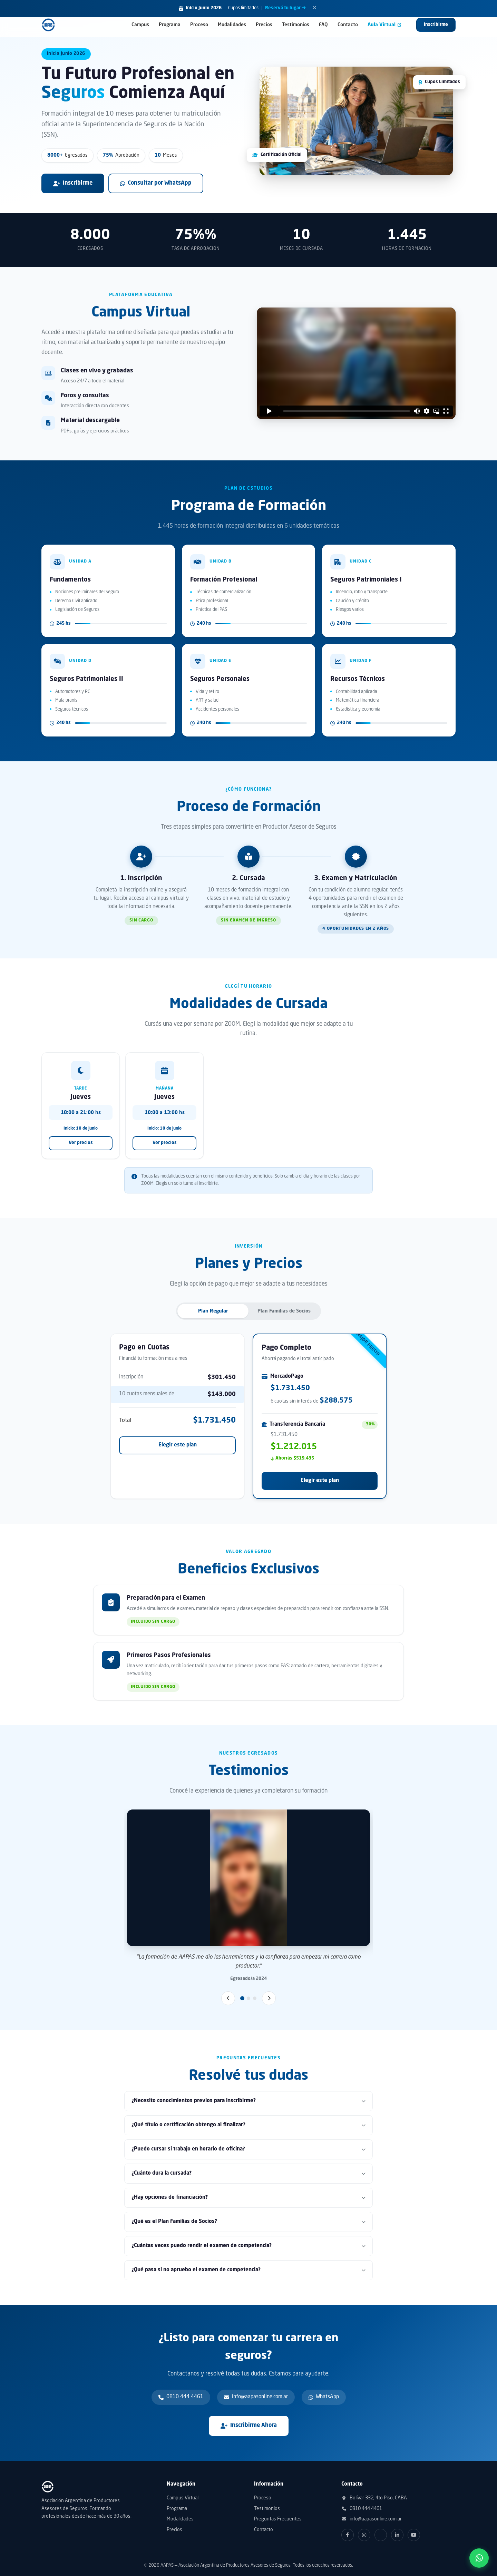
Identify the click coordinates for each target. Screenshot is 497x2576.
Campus (140, 24)
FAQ (323, 24)
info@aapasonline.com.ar (371, 2519)
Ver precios (81, 1143)
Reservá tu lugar (285, 8)
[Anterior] (228, 1998)
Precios (264, 24)
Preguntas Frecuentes (278, 2519)
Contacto (348, 24)
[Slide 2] (248, 1998)
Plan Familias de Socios (284, 1311)
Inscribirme (436, 24)
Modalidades (232, 24)
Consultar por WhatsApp (156, 183)
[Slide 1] (242, 1998)
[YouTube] (414, 2535)
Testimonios (295, 24)
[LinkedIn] (397, 2535)
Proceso (199, 24)
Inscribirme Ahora (249, 2426)
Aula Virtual (384, 24)
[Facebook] (347, 2535)
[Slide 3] (254, 1998)
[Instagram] (364, 2535)
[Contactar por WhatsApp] (479, 2558)
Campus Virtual (182, 2498)
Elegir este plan (177, 1445)
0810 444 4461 (361, 2508)
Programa (170, 24)
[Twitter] (380, 2535)
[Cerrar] (314, 8)
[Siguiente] (269, 1998)
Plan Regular (213, 1311)
